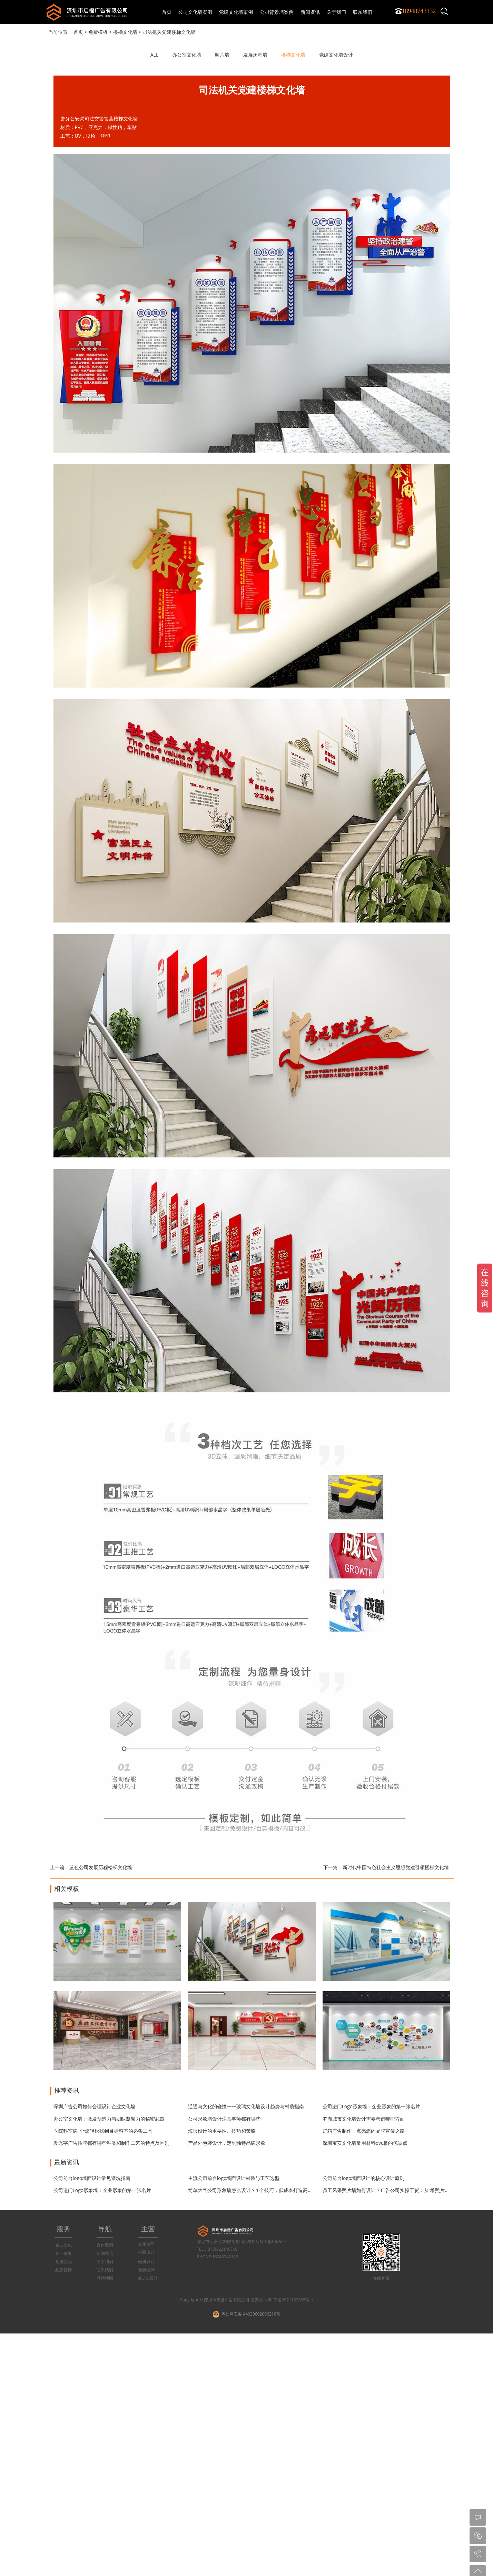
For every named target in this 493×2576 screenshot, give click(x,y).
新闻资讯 (105, 2253)
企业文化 (63, 2245)
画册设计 (146, 2261)
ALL (154, 54)
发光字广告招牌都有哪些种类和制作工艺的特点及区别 (111, 2143)
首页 (166, 12)
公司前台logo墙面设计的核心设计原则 (364, 2178)
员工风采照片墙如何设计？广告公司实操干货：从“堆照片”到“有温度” (396, 2190)
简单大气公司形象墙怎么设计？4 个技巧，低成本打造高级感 (253, 2190)
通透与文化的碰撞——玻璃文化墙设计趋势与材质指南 (246, 2106)
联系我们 (105, 2270)
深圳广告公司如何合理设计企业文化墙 (94, 2106)
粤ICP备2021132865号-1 (290, 2300)
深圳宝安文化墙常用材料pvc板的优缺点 (365, 2143)
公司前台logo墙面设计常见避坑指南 (92, 2178)
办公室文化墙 (186, 54)
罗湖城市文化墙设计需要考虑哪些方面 (364, 2118)
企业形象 (63, 2253)
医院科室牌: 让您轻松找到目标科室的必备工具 (102, 2131)
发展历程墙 (255, 54)
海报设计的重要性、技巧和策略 (222, 2131)
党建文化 (63, 2261)
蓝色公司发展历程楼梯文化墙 (100, 1867)
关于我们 (105, 2261)
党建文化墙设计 (336, 54)
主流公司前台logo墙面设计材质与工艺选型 (234, 2178)
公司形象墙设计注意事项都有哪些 (224, 2118)
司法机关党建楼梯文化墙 (169, 32)
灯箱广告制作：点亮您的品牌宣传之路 (364, 2131)
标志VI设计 (148, 2278)
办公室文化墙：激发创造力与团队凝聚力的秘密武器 (109, 2118)
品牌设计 (63, 2270)
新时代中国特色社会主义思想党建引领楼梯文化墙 (396, 1867)
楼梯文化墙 (125, 32)
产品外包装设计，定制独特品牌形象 (226, 2143)
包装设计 (146, 2270)
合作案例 (105, 2245)
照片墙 (222, 54)
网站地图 (105, 2278)
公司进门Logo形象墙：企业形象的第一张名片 (372, 2106)
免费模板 (98, 32)
